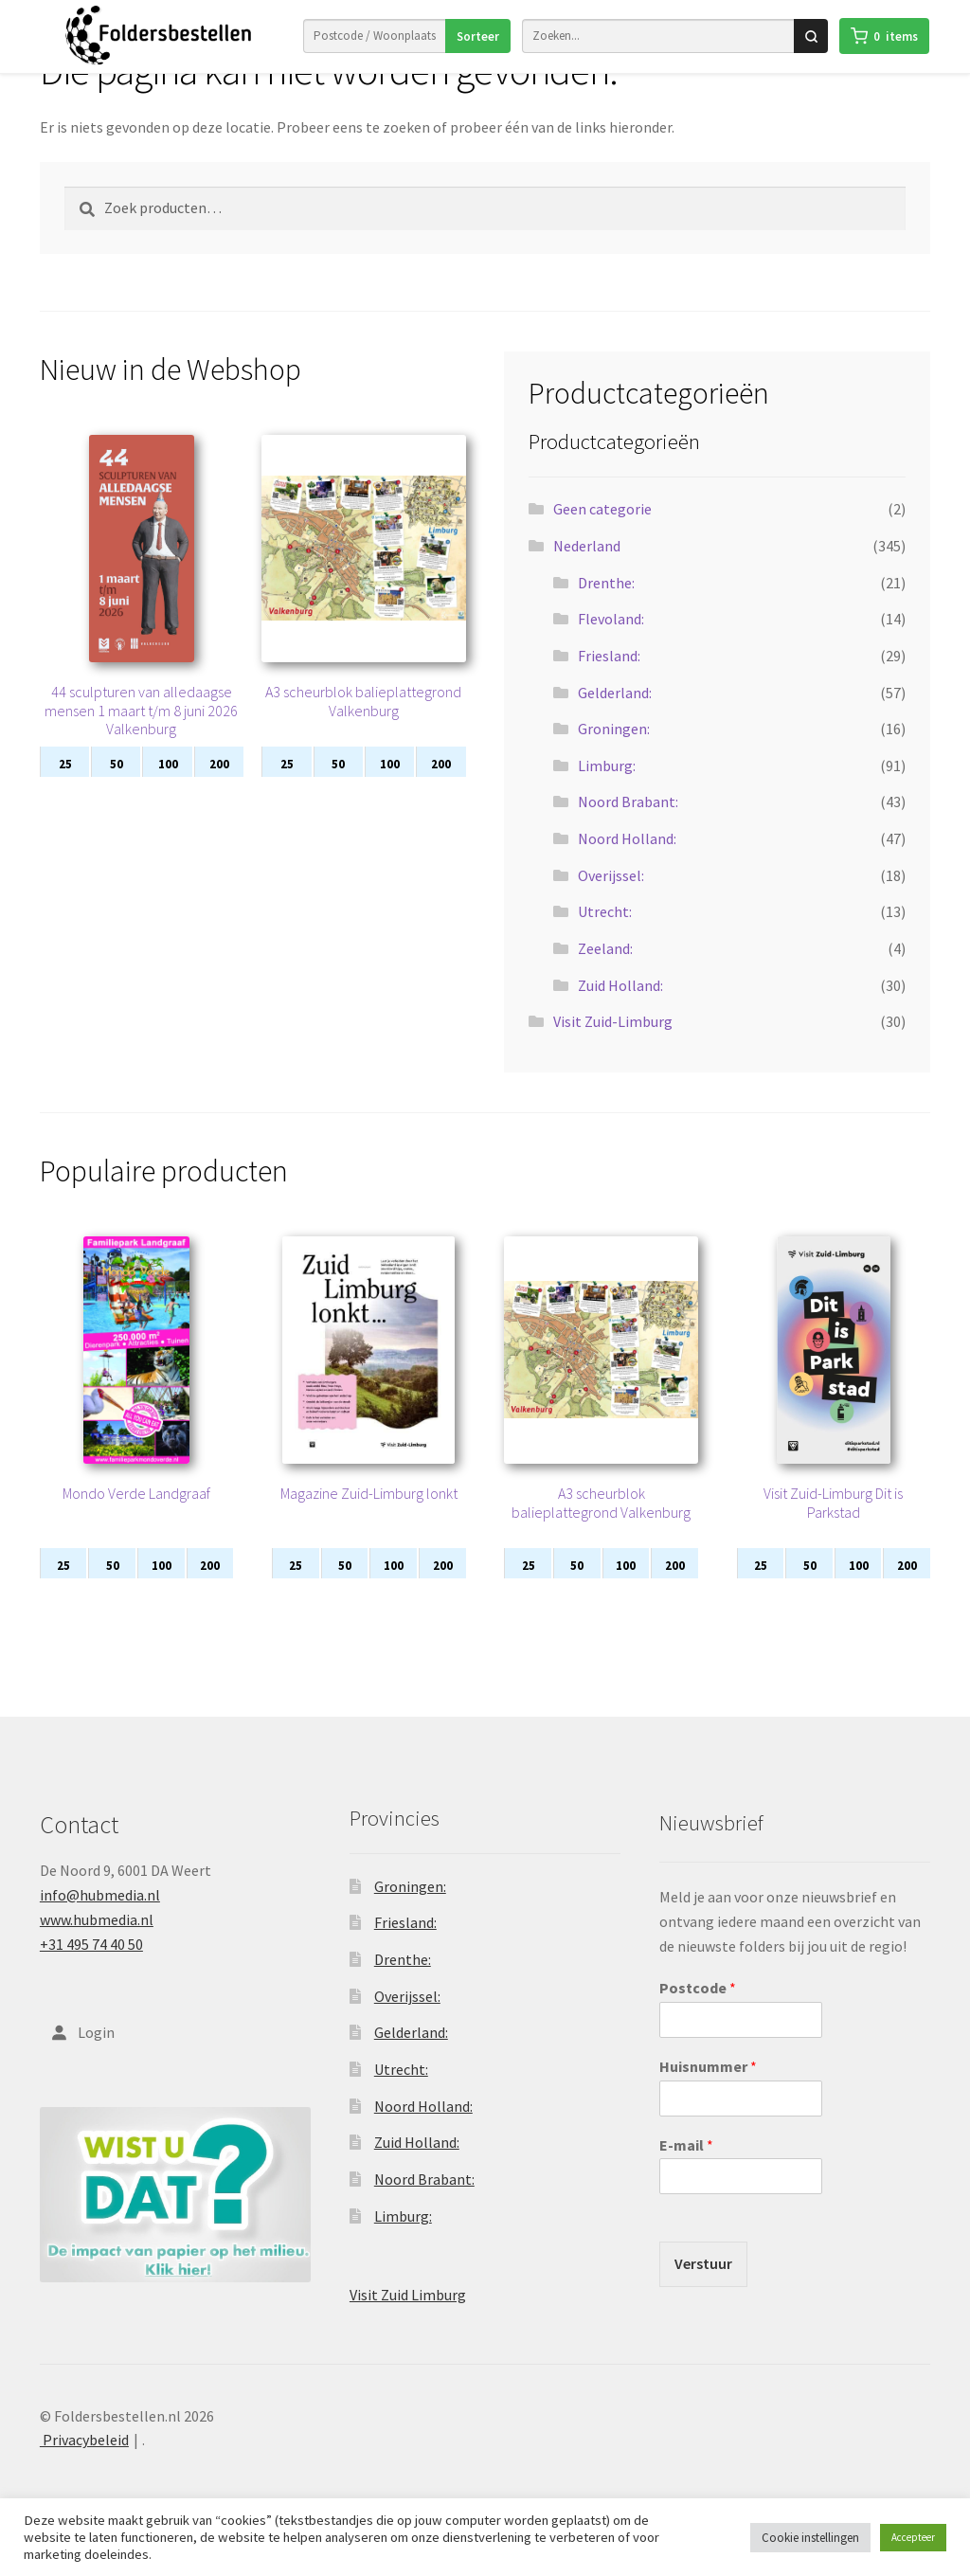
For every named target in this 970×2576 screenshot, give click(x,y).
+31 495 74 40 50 (91, 1970)
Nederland (586, 572)
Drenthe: (606, 609)
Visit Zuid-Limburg (613, 1047)
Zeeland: (605, 974)
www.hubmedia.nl (96, 1946)
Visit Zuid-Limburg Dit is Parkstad (833, 1529)
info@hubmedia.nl (100, 1921)
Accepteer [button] (913, 2537)
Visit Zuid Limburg (408, 2321)
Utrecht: (605, 937)
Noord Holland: (627, 865)
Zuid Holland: (620, 1011)
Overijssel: (611, 901)
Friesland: (609, 682)
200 (219, 791)
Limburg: (607, 792)
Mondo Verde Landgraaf (136, 1520)
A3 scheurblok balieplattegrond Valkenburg (363, 728)
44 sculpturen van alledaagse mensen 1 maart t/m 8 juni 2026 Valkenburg (141, 737)
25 (65, 791)
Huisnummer (708, 2092)
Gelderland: (615, 719)
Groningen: (614, 755)
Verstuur (703, 2289)
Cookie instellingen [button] (810, 2538)
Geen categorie (602, 535)
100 (168, 791)
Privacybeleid (84, 2466)
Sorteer (477, 35)
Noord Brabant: (628, 828)
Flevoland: (611, 645)
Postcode (697, 2014)
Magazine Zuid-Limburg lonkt (369, 1520)
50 (116, 791)
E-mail (686, 2171)
